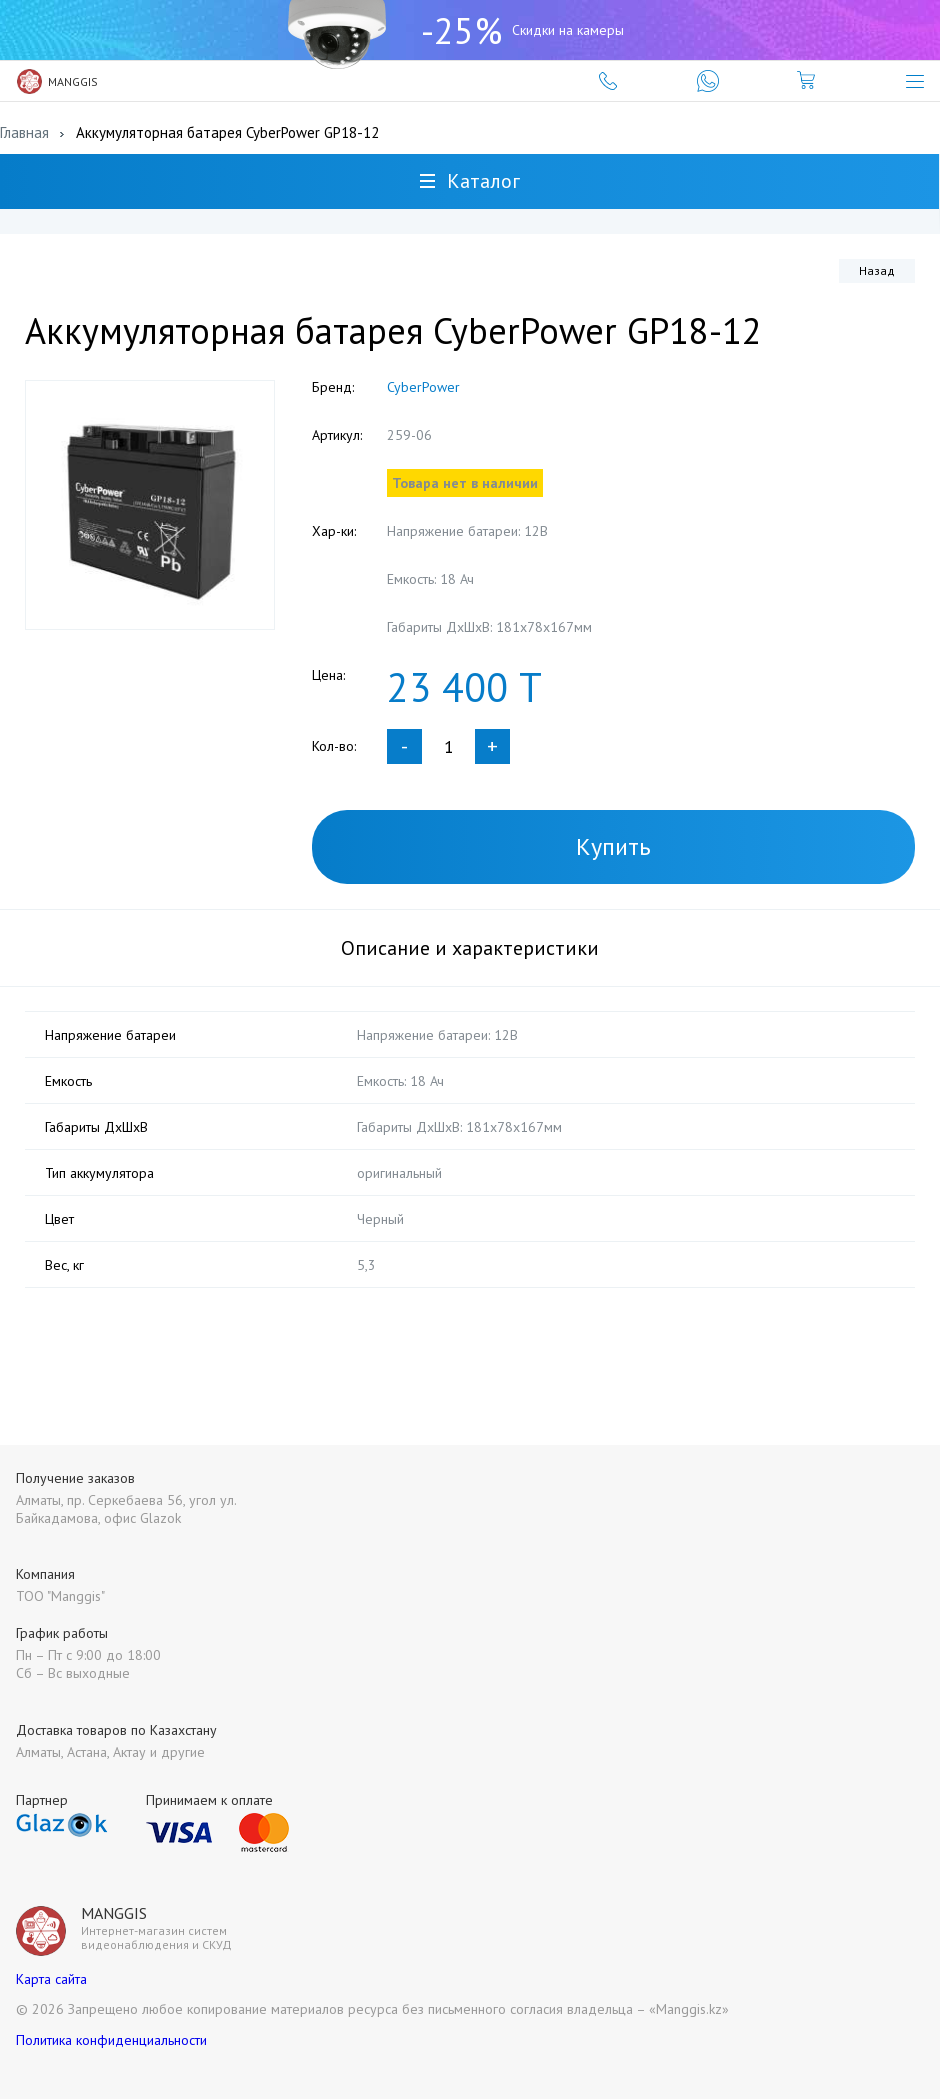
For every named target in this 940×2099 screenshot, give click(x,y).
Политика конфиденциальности (111, 2040)
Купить (613, 846)
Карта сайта (51, 1979)
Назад (877, 270)
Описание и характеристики (470, 948)
